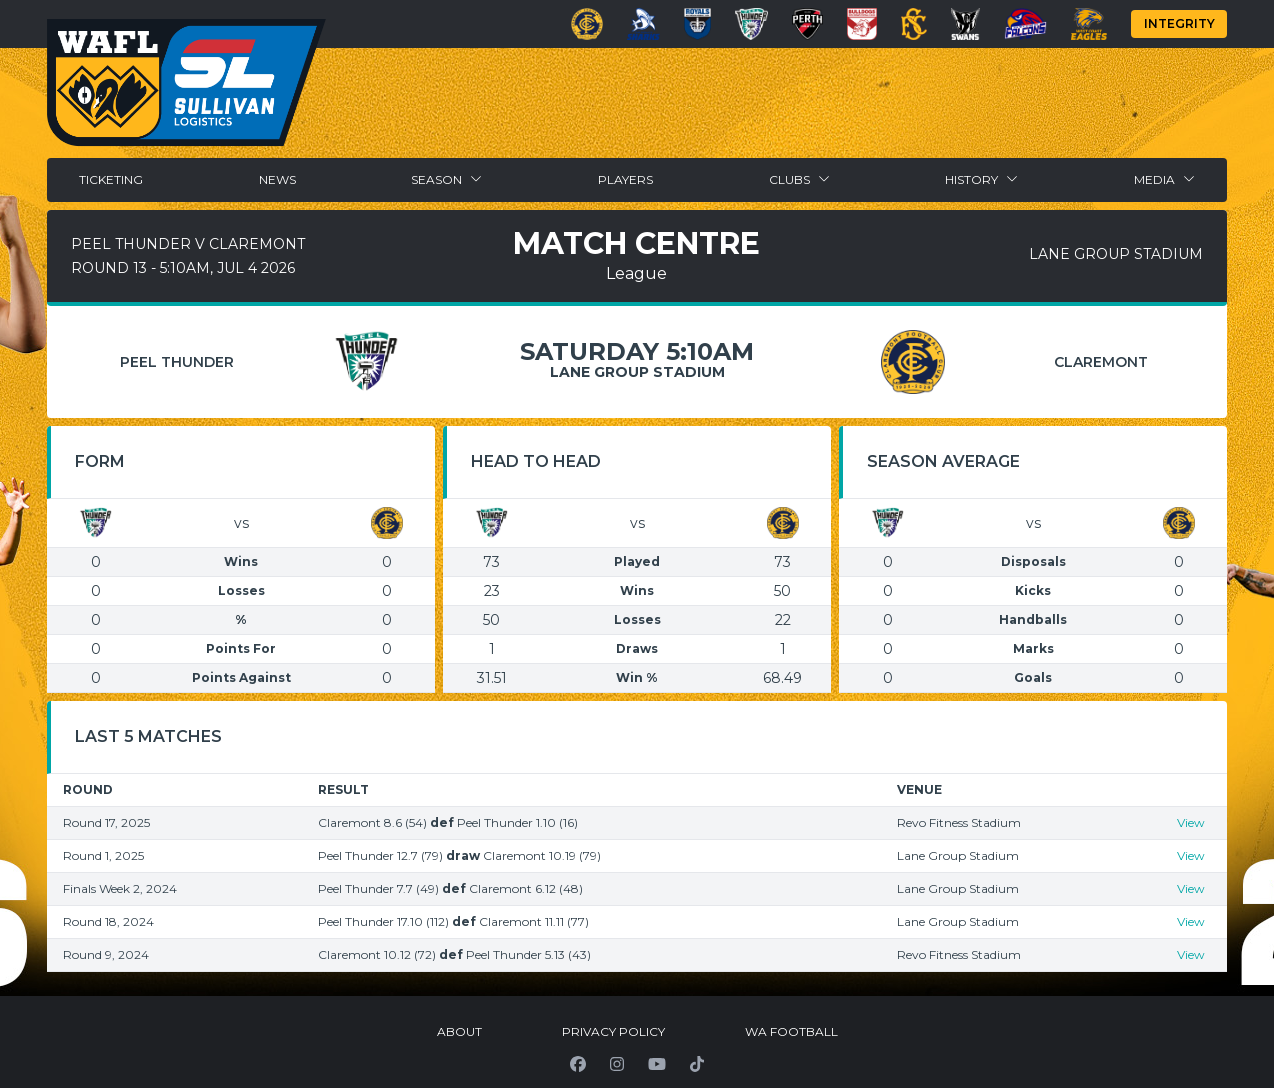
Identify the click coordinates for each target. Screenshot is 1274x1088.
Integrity (1179, 23)
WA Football (791, 1031)
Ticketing (111, 179)
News (277, 179)
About (459, 1031)
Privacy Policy (613, 1031)
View (1191, 822)
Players (625, 179)
